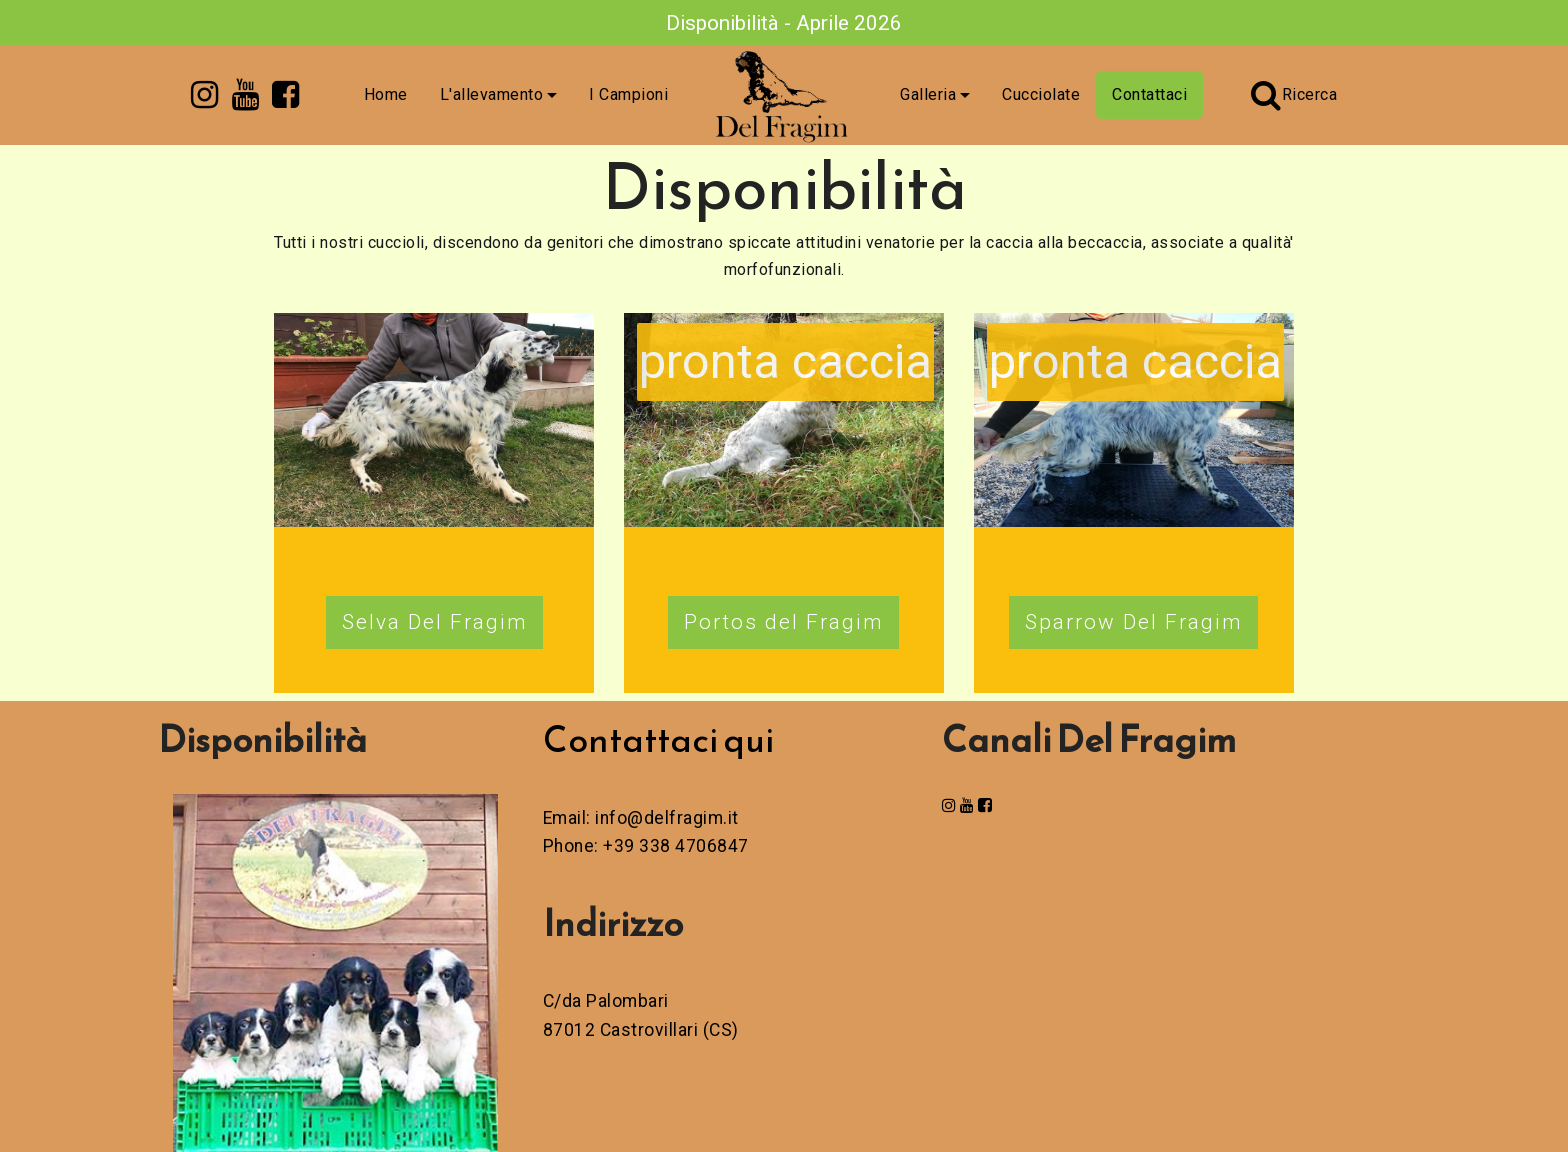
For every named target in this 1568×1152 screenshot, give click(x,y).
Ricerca (1294, 95)
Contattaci (1149, 94)
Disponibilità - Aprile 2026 (784, 23)
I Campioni (628, 94)
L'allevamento (492, 94)
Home (386, 94)
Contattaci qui (658, 739)
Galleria (928, 94)
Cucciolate (1041, 94)
